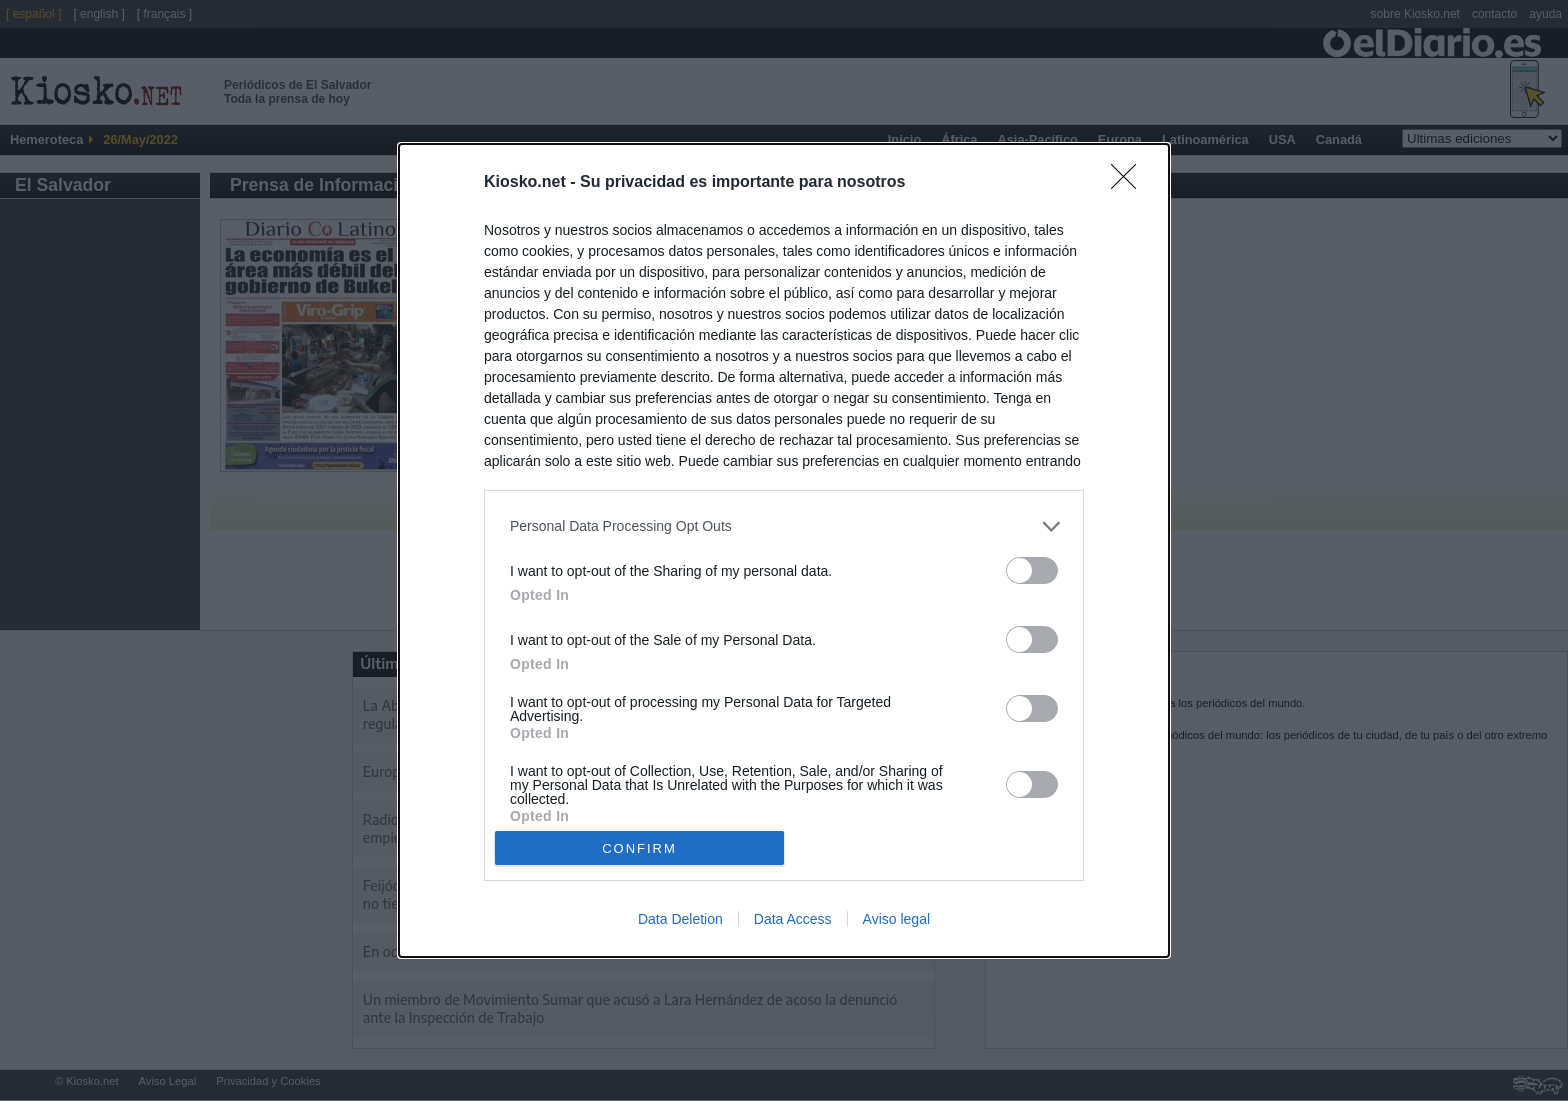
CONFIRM (639, 847)
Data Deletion (680, 919)
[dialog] (784, 550)
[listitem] (784, 526)
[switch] (1032, 570)
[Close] (1130, 183)
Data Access (793, 919)
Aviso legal (896, 919)
